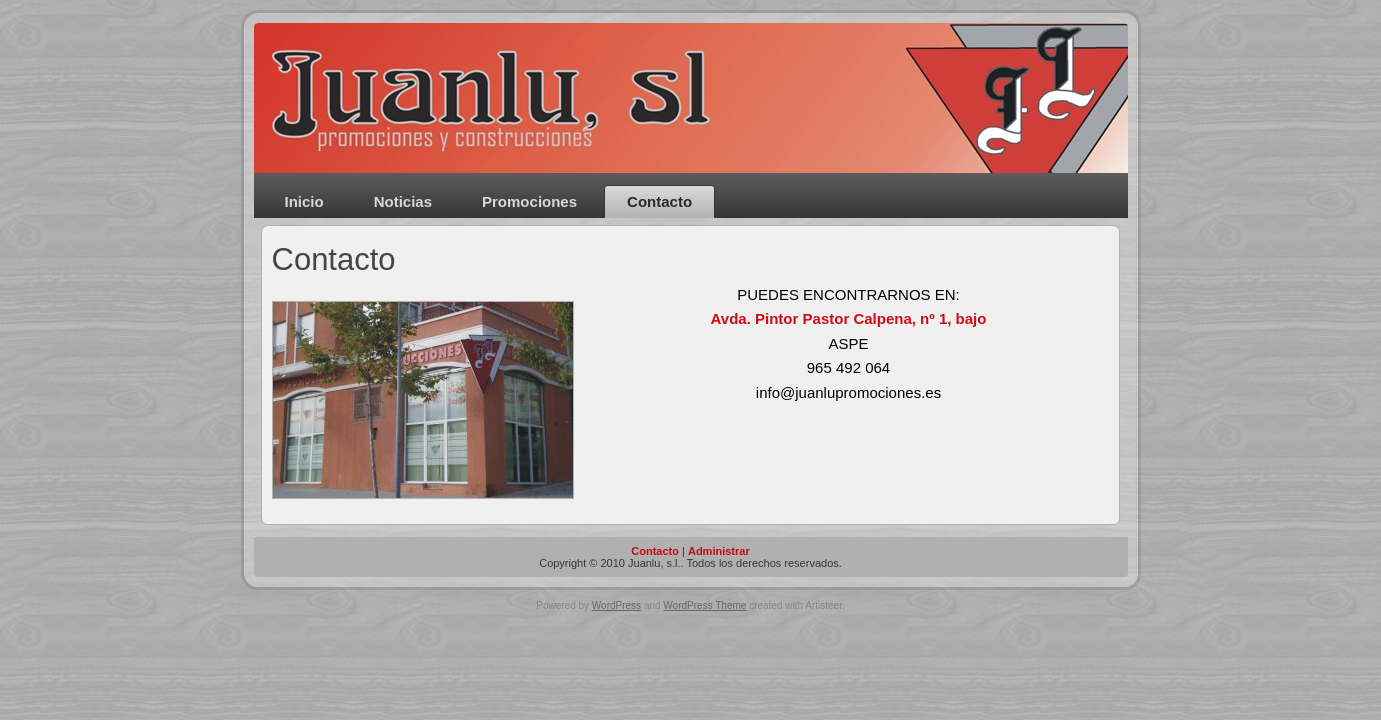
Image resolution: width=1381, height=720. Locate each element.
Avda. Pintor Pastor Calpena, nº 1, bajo (849, 318)
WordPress (616, 605)
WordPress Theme (704, 605)
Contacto (334, 259)
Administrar (719, 551)
